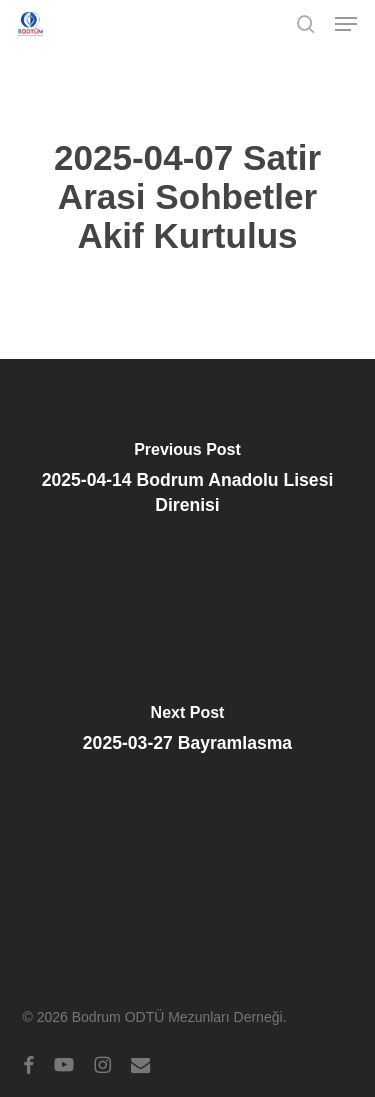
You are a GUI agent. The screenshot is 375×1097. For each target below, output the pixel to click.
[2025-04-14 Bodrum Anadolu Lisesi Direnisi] (187, 484)
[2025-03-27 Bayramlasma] (187, 734)
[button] (346, 24)
